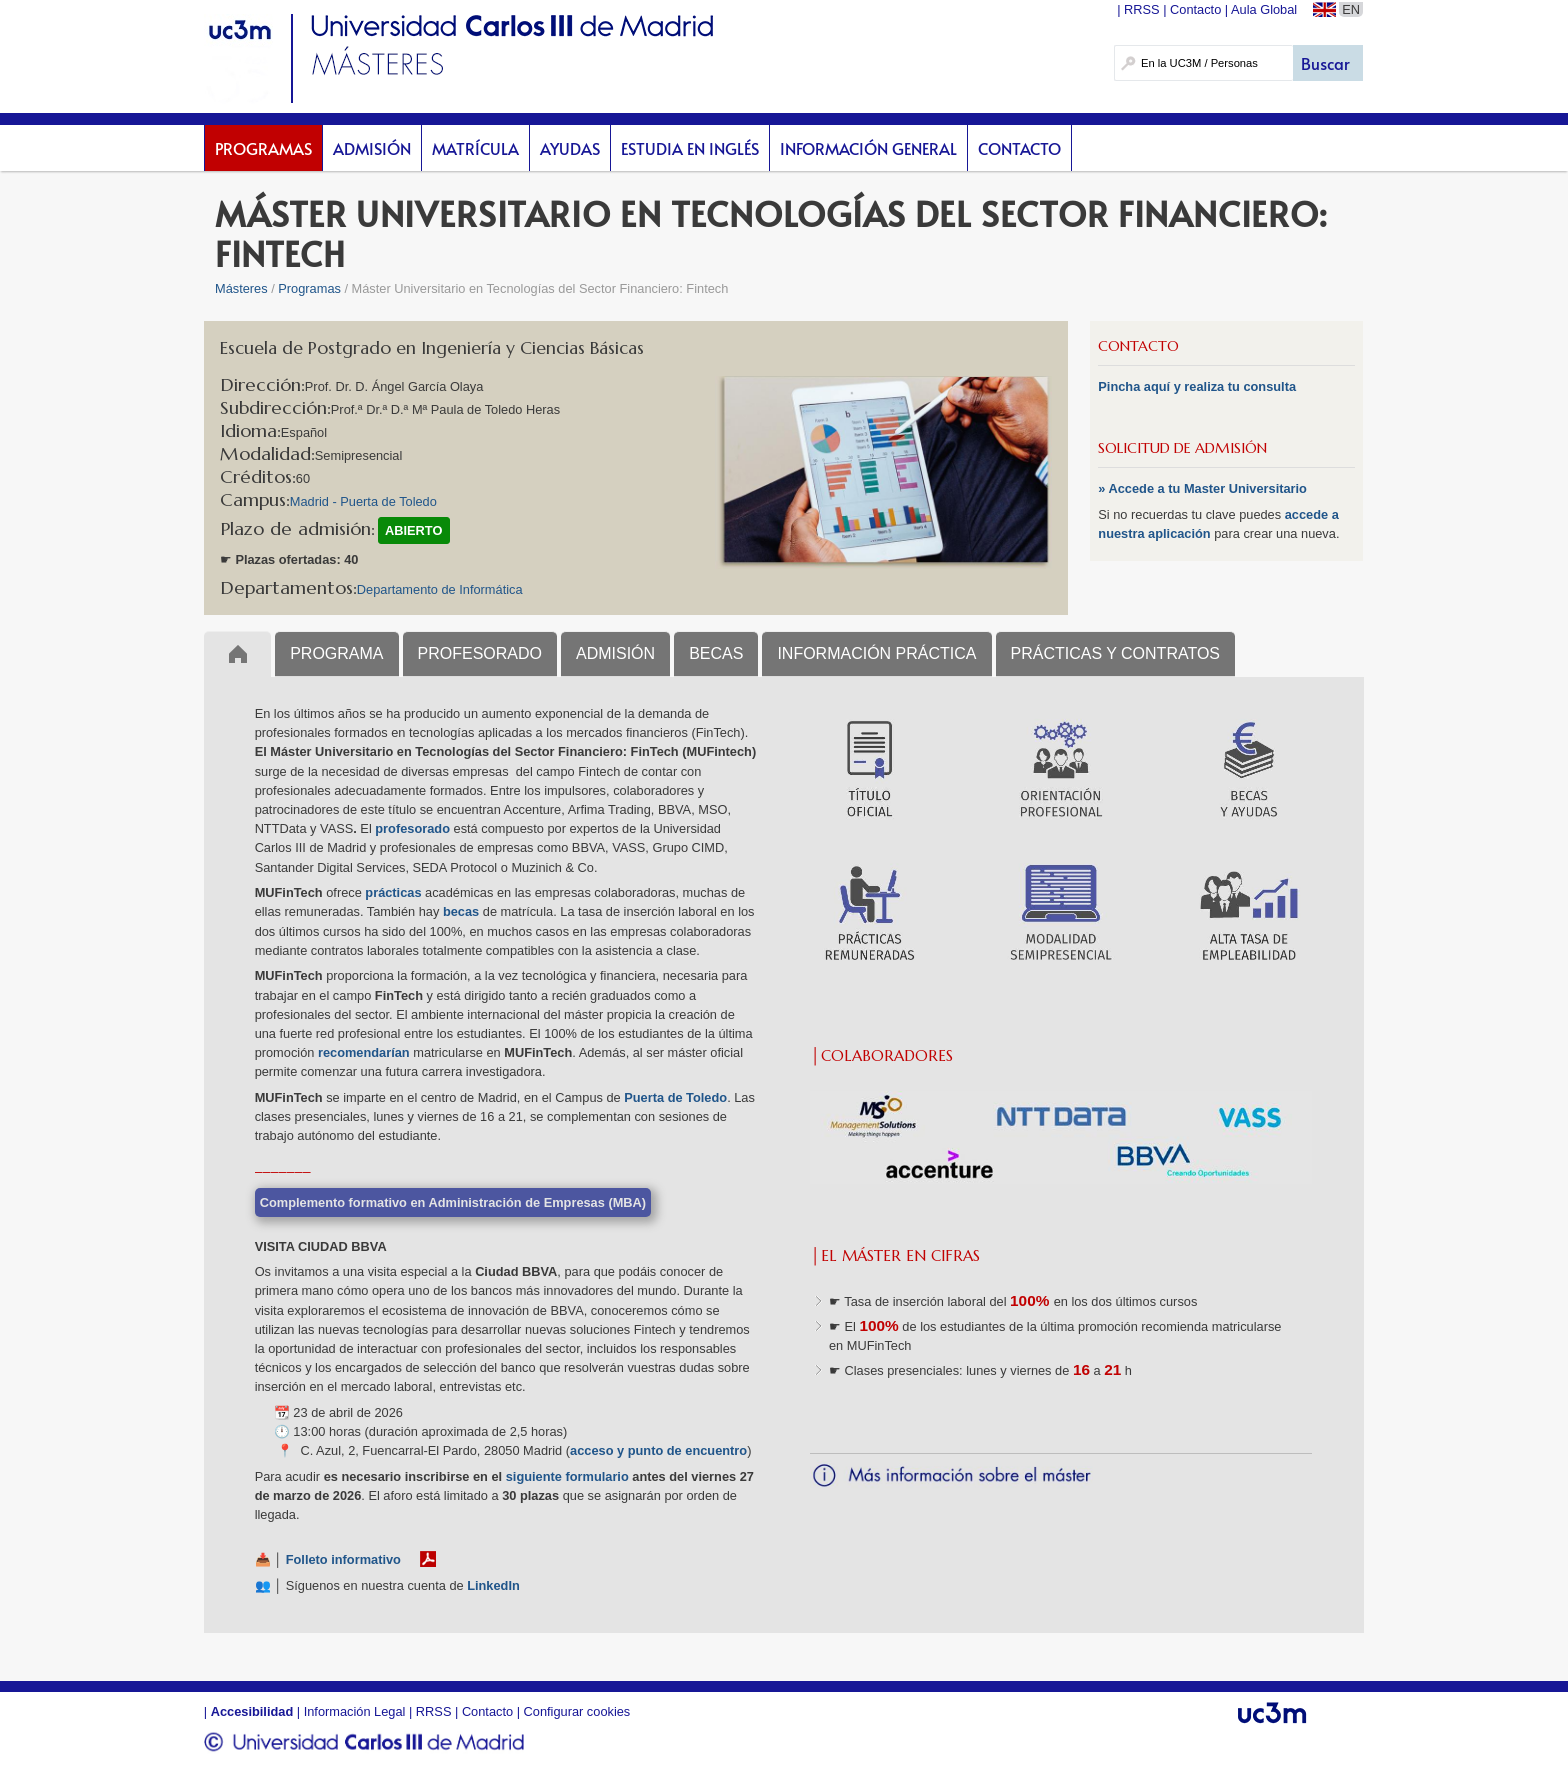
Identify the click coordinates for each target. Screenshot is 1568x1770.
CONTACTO (1138, 346)
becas (461, 911)
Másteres (241, 288)
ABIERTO (413, 530)
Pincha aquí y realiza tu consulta (1197, 386)
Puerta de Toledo (675, 1097)
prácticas (393, 892)
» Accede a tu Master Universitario (1202, 488)
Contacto (1019, 148)
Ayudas (570, 148)
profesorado (412, 828)
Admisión (372, 148)
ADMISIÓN (615, 653)
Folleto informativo (343, 1559)
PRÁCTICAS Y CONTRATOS (1116, 653)
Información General (868, 148)
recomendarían (364, 1052)
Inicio (237, 653)
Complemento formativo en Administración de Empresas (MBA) (453, 1202)
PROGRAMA (336, 653)
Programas (263, 148)
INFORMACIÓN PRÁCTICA (876, 653)
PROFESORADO (480, 653)
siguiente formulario (567, 1476)
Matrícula (475, 148)
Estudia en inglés (690, 148)
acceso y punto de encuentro (658, 1450)
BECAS (716, 653)
